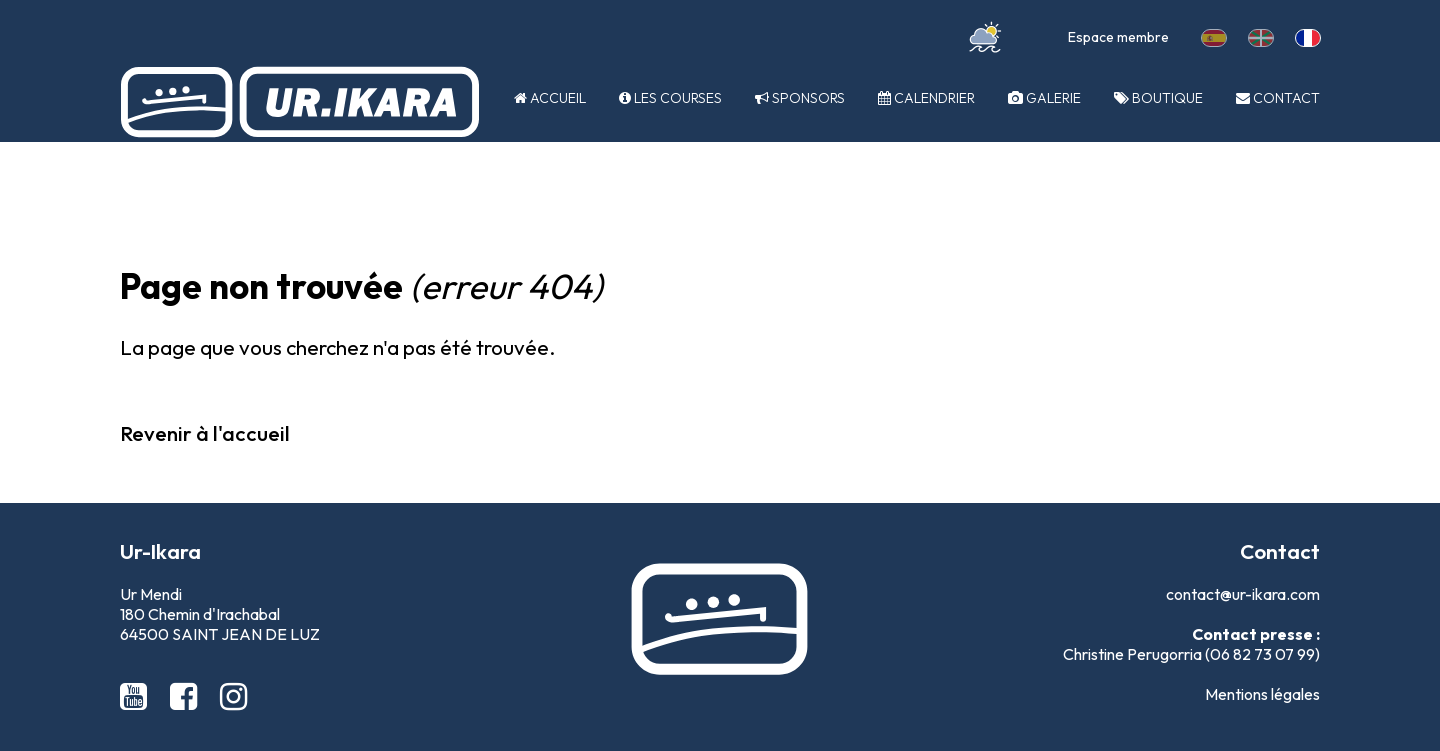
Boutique (1158, 98)
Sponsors (800, 98)
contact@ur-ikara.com (1243, 594)
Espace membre (1118, 37)
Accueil (550, 98)
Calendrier (926, 98)
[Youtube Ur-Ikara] (137, 696)
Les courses (670, 98)
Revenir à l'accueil (205, 433)
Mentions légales (1262, 694)
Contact (1278, 98)
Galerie (1044, 98)
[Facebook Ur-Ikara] (187, 696)
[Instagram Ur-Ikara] (233, 696)
